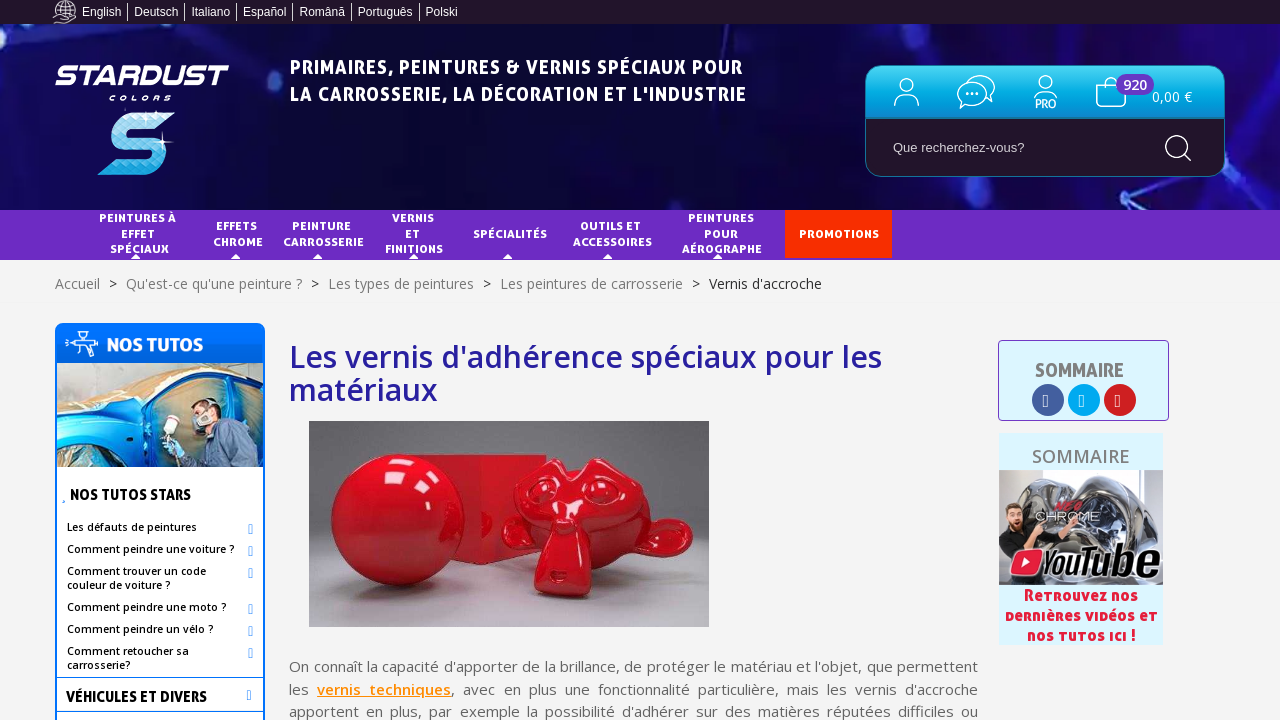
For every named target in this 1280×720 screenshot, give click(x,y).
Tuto (943, 233)
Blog (1022, 233)
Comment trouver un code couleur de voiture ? (136, 578)
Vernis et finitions (414, 233)
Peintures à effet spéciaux (139, 233)
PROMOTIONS (839, 233)
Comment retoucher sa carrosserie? (128, 658)
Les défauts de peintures (132, 527)
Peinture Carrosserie (323, 233)
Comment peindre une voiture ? (151, 549)
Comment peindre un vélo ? (140, 629)
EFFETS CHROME (238, 233)
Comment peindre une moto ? (147, 607)
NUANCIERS (126, 280)
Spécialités (510, 233)
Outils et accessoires (612, 233)
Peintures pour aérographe (722, 233)
